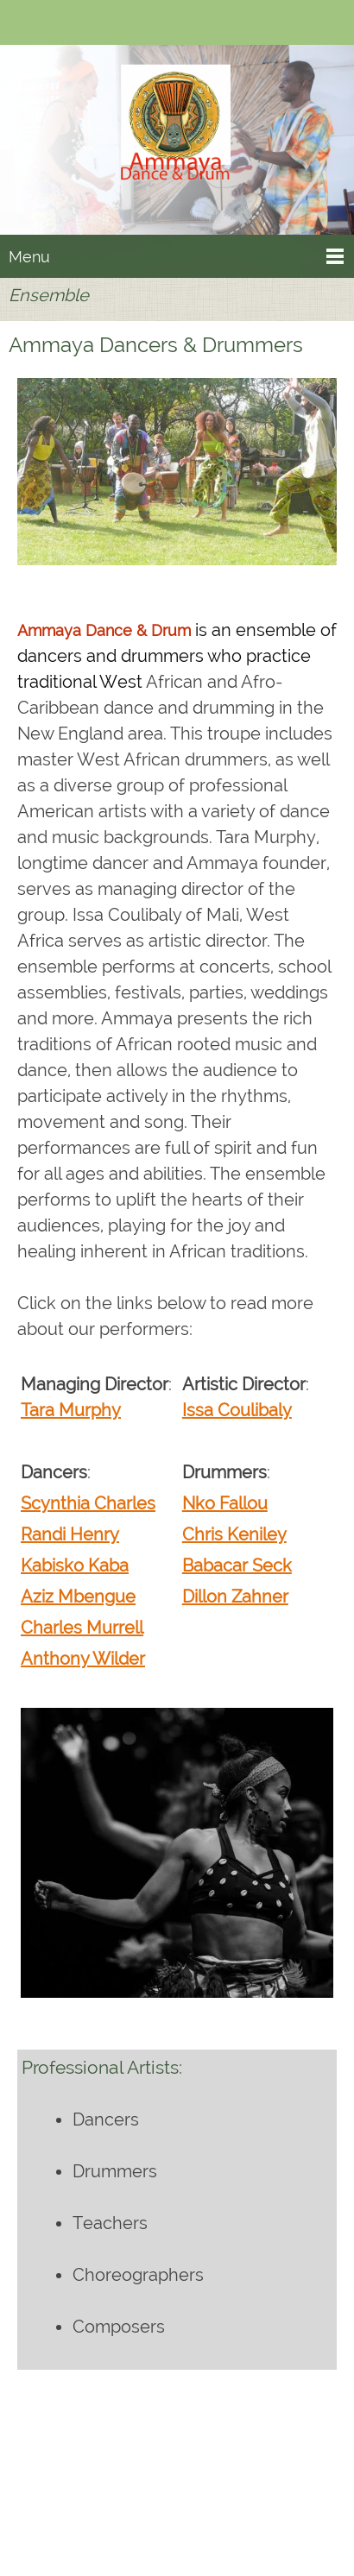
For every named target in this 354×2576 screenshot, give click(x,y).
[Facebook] (73, 23)
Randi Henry (70, 1534)
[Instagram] (239, 2498)
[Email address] (47, 23)
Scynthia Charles (88, 1503)
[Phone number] (22, 23)
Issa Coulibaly (237, 1410)
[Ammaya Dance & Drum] (177, 143)
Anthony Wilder (83, 1658)
